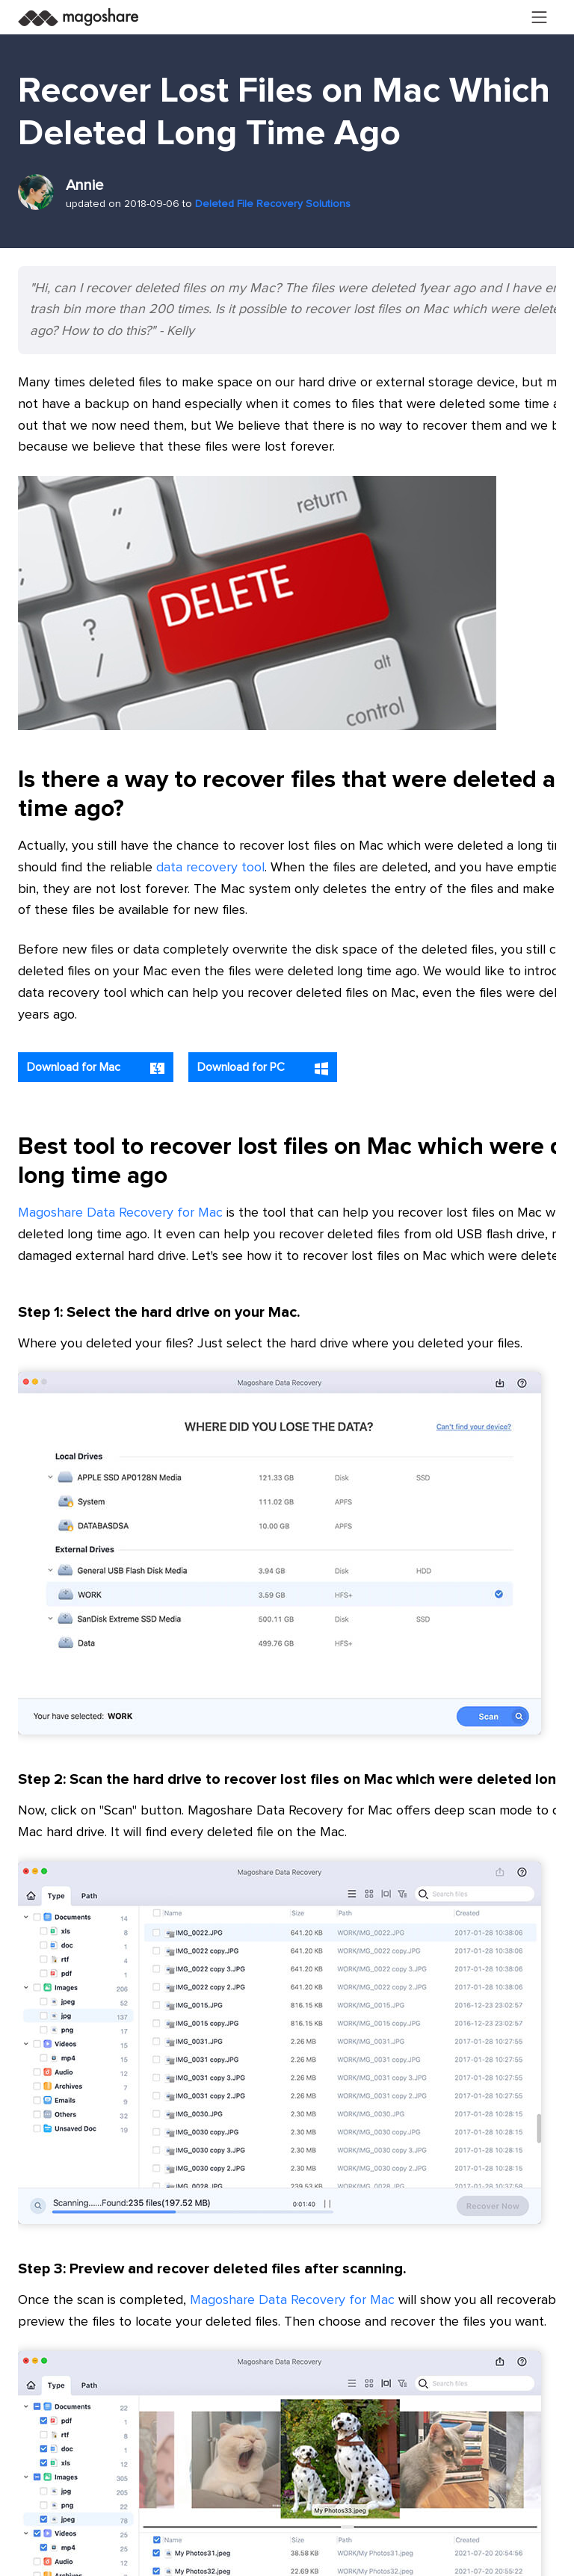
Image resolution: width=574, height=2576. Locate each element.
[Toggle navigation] (539, 17)
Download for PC (262, 1068)
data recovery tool (210, 867)
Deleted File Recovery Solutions (273, 204)
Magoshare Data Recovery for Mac (120, 1213)
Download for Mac (95, 1067)
